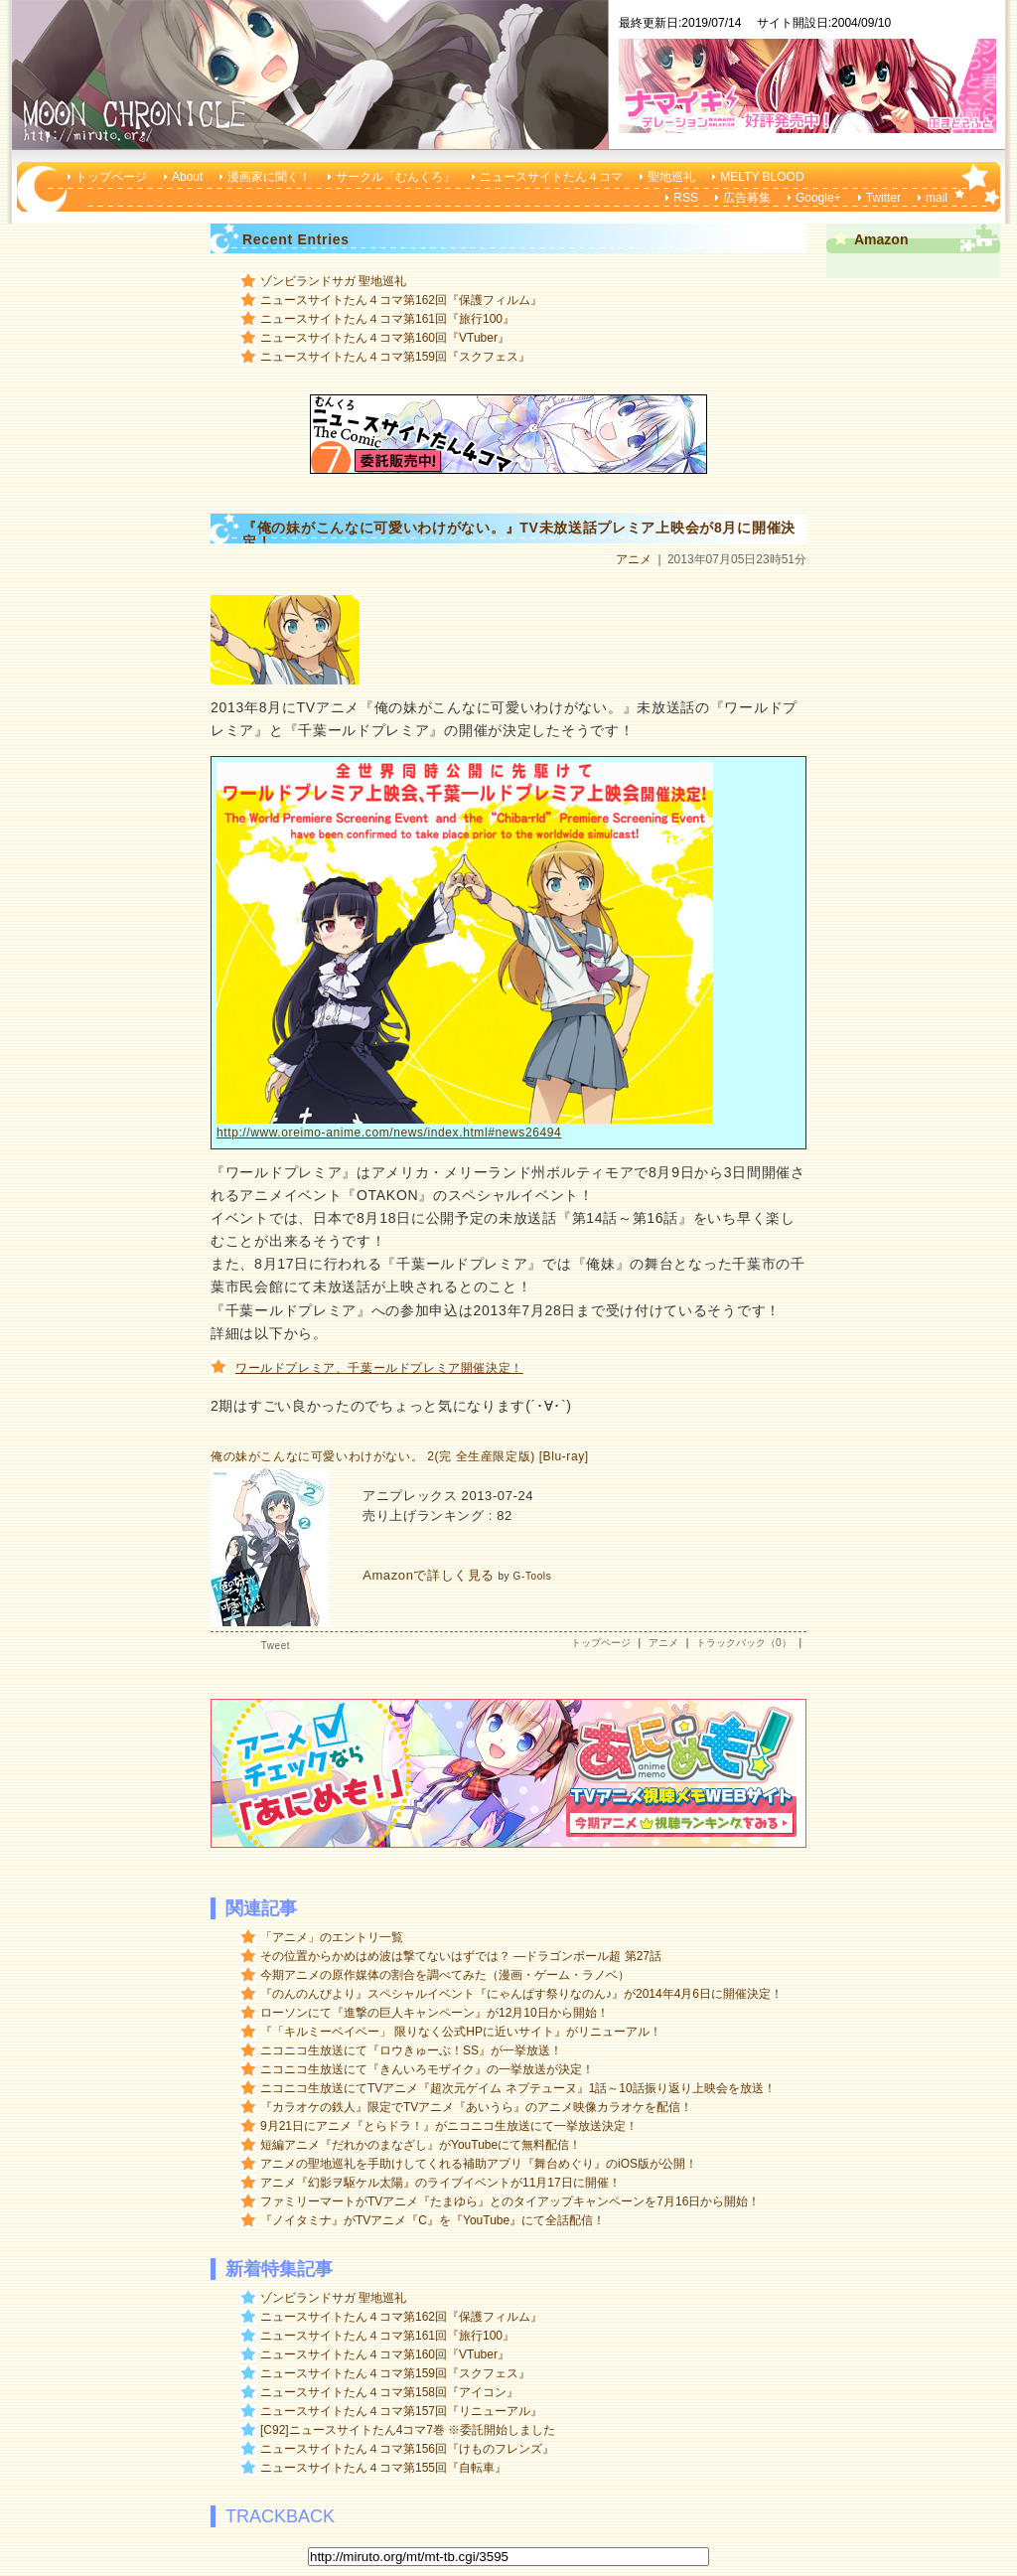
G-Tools (532, 1576)
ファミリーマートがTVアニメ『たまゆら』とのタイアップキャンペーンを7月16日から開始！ (510, 2201)
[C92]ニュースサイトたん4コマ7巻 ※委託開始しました (407, 2430)
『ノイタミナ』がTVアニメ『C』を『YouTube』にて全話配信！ (432, 2220)
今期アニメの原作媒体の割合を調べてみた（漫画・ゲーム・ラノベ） (445, 1975)
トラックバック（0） (744, 1642)
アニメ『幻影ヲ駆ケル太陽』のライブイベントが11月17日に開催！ (440, 2183)
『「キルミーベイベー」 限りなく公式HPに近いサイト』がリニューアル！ (460, 2032)
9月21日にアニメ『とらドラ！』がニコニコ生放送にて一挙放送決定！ (449, 2126)
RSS (685, 198)
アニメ (634, 559)
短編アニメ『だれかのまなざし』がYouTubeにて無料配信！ (420, 2145)
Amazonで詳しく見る (429, 1575)
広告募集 (747, 198)
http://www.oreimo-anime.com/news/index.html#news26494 (389, 1132)
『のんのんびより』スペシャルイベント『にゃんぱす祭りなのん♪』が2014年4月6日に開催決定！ (521, 1994)
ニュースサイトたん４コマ (551, 177)
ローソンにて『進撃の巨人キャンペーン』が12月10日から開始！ (434, 2013)
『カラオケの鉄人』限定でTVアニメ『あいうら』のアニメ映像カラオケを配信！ (476, 2107)
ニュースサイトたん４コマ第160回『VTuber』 (384, 338)
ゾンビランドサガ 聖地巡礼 (333, 281)
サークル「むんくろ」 (395, 177)
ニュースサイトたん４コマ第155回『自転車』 (383, 2468)
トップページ (111, 177)
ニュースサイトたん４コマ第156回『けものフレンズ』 (407, 2449)
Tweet (275, 1645)
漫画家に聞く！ (269, 177)
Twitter (883, 198)
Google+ (818, 198)
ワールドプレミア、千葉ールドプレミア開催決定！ (379, 1368)
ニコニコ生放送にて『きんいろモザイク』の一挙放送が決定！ (427, 2069)
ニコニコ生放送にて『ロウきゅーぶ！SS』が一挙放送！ (411, 2050)
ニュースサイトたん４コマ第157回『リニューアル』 (401, 2411)
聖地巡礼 (671, 177)
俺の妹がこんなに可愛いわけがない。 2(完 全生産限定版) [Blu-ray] (400, 1456)
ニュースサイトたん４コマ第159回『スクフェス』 (395, 357)
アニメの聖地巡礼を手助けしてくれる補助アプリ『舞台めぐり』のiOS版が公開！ (478, 2164)
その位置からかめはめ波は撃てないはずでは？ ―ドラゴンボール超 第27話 (460, 1956)
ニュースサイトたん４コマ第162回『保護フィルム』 (401, 300)
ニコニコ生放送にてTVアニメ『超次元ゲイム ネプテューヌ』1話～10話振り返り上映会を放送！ (518, 2088)
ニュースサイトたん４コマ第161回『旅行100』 (387, 319)
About (187, 177)
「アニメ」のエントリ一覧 (331, 1937)
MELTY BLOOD (761, 177)
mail (936, 198)
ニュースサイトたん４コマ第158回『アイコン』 (389, 2392)
